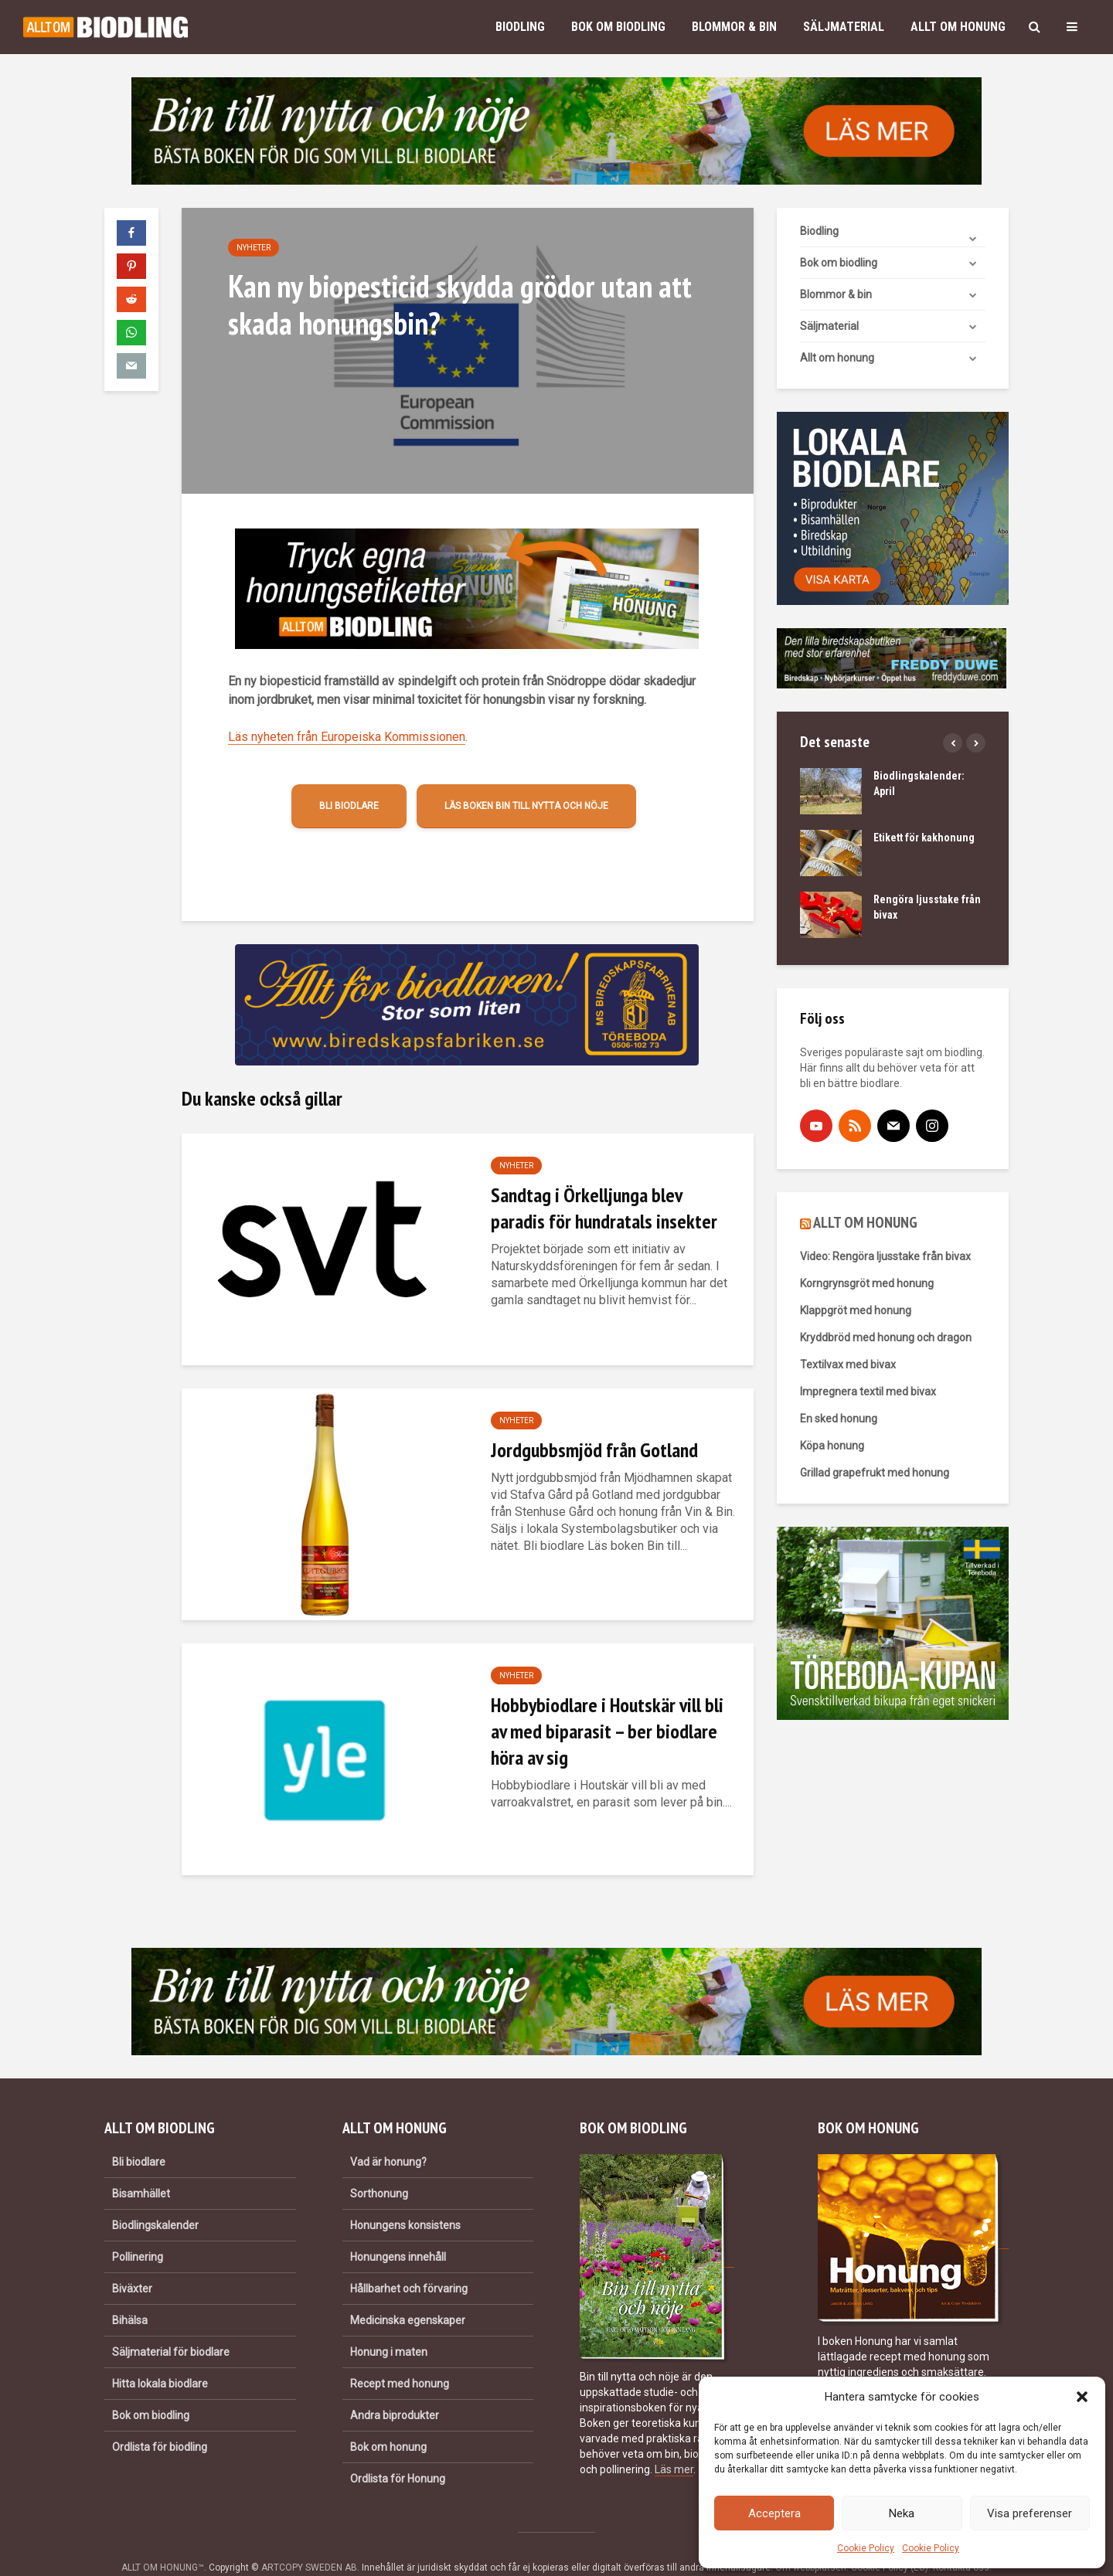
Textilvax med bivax (848, 1364)
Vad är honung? (388, 2135)
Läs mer (674, 2443)
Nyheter (254, 247)
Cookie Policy (865, 2548)
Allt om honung (958, 26)
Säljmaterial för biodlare (171, 2325)
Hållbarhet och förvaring (409, 2262)
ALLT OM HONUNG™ (162, 2541)
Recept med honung (399, 2357)
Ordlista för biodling (159, 2421)
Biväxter (132, 2262)
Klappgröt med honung (855, 1310)
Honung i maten (388, 2325)
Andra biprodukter (394, 2389)
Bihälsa (130, 2294)
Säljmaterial (843, 26)
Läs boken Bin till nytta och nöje (526, 805)
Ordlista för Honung (397, 2452)
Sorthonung (379, 2167)
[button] (1082, 2396)
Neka (901, 2513)
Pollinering (137, 2230)
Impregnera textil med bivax (868, 1391)
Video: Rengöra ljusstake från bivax (885, 1256)
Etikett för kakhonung (924, 837)
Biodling (520, 26)
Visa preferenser (1029, 2513)
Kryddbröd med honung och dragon (886, 1337)
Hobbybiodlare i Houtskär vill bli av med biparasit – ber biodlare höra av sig (607, 1731)
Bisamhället (141, 2167)
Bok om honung (388, 2421)
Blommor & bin (734, 26)
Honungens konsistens (405, 2199)
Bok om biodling (618, 26)
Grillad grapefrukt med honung (874, 1472)
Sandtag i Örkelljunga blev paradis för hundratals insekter (604, 1208)
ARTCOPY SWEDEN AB (309, 2541)
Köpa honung (832, 1445)
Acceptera (774, 2513)
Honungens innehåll (398, 2230)
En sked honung (838, 1418)
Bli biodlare (349, 805)
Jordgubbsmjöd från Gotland (594, 1450)
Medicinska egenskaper (407, 2294)
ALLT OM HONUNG (865, 1222)
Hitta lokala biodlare (160, 2357)
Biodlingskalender (155, 2199)
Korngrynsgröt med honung (867, 1283)
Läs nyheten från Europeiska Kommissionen (346, 736)
